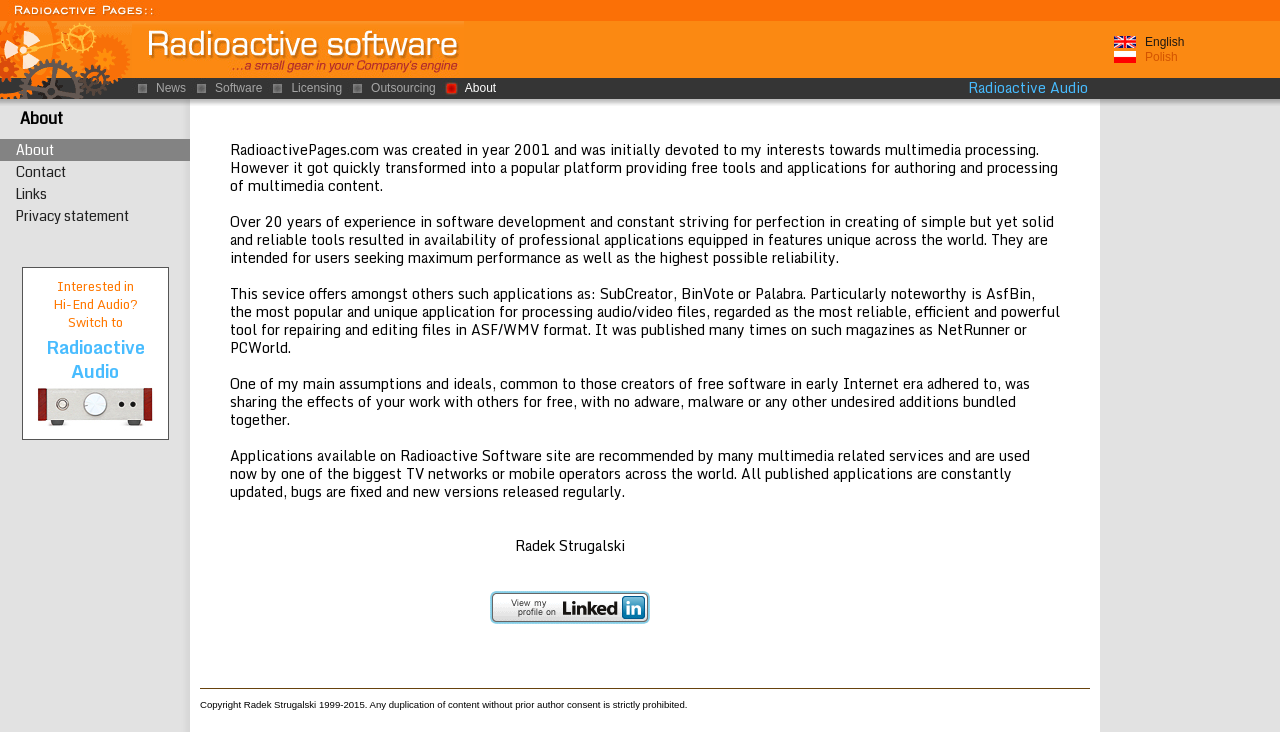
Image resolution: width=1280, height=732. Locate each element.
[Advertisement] (1190, 409)
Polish (1161, 57)
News (171, 88)
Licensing (316, 88)
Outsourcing (403, 88)
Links (31, 194)
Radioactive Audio (1028, 88)
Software (238, 88)
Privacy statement (72, 216)
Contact (41, 172)
